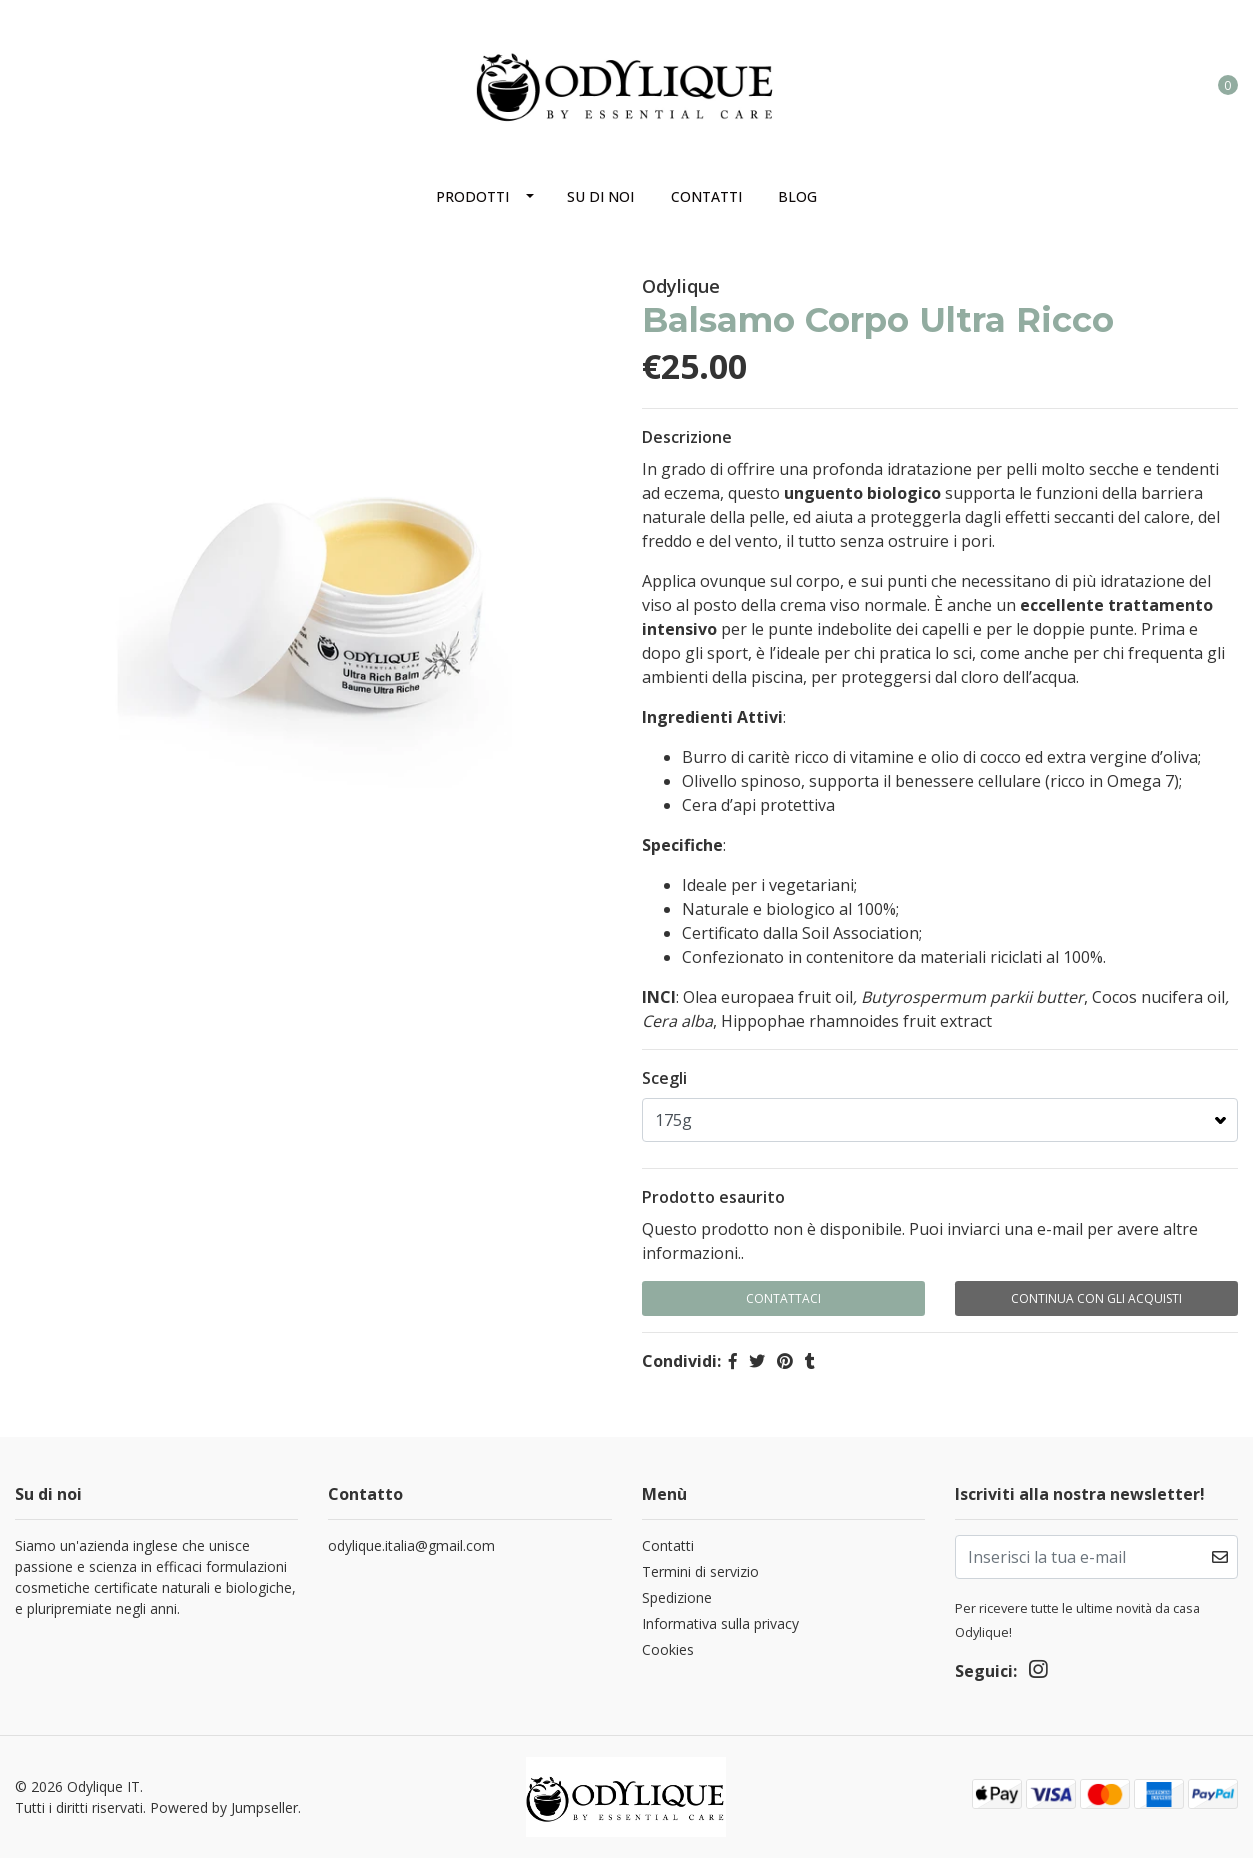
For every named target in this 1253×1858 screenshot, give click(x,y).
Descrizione (687, 437)
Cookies (668, 1649)
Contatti (706, 196)
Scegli (664, 1078)
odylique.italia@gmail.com (411, 1545)
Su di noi (600, 196)
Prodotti (472, 196)
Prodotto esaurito (713, 1197)
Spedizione (677, 1597)
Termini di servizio (700, 1571)
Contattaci (783, 1298)
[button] (1146, 84)
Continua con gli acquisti (1096, 1298)
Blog (797, 196)
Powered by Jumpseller (224, 1807)
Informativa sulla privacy (720, 1623)
